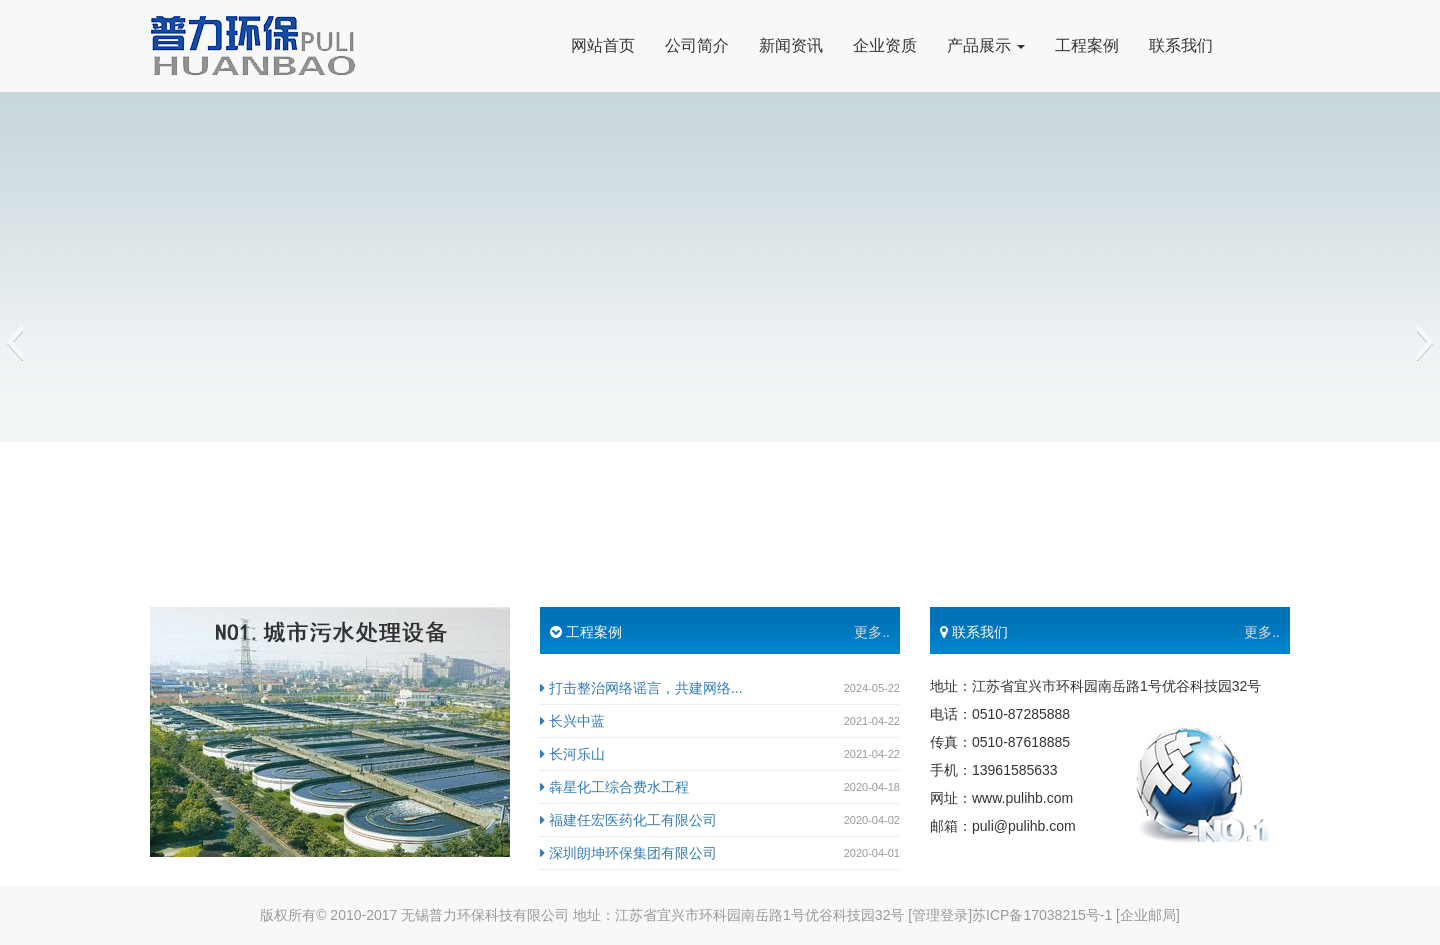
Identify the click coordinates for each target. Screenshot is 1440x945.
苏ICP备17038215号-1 (1042, 915)
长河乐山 (572, 754)
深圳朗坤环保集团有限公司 (628, 853)
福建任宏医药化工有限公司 (628, 820)
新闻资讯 (791, 45)
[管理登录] (940, 915)
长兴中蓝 (572, 721)
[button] (14, 342)
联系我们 (1181, 45)
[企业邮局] (1148, 915)
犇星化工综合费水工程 (614, 787)
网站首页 (603, 45)
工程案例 (1087, 45)
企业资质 (885, 45)
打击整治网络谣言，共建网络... (641, 688)
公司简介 (697, 45)
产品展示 (986, 45)
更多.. (872, 632)
